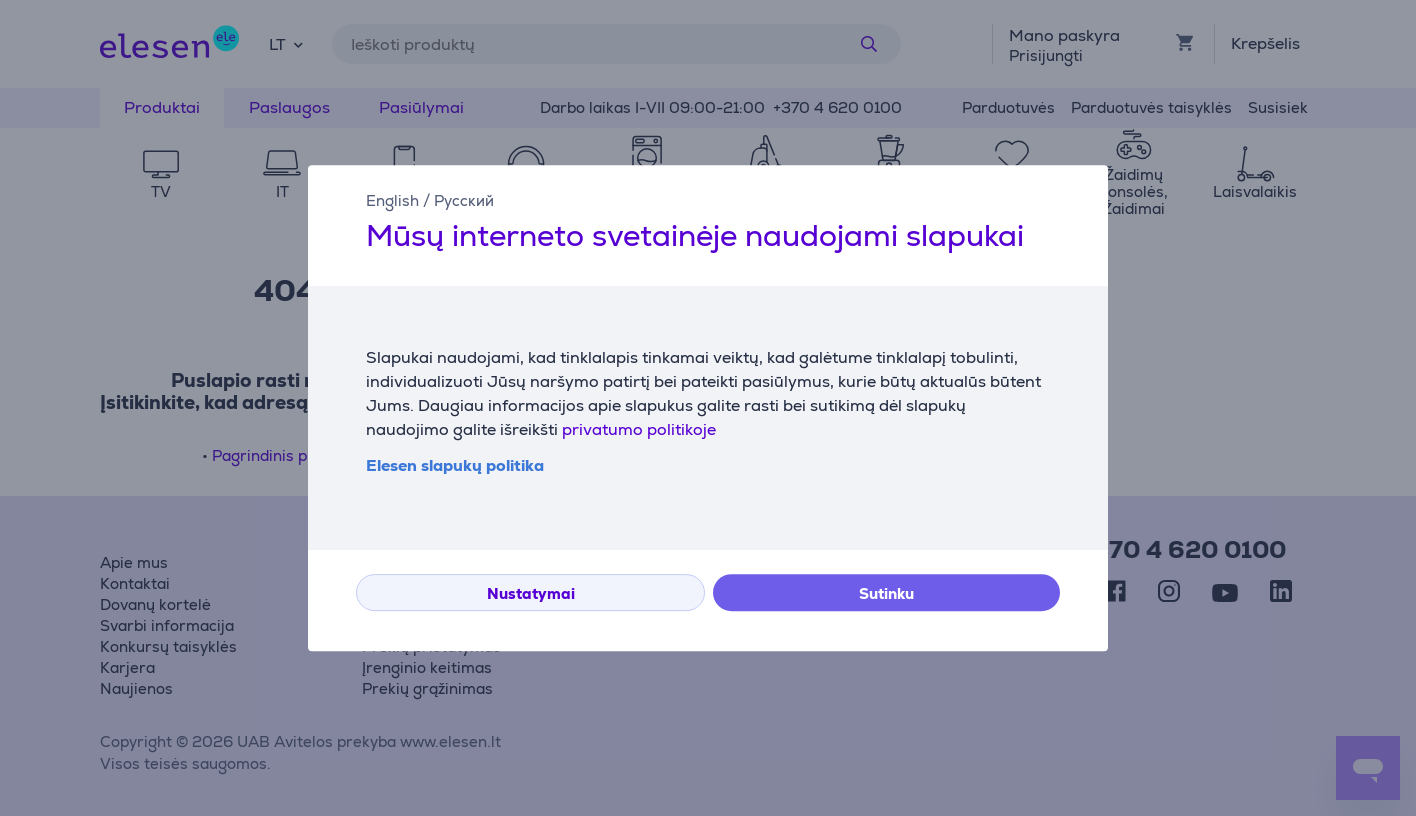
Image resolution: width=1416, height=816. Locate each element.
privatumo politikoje (639, 429)
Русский (464, 200)
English (392, 200)
